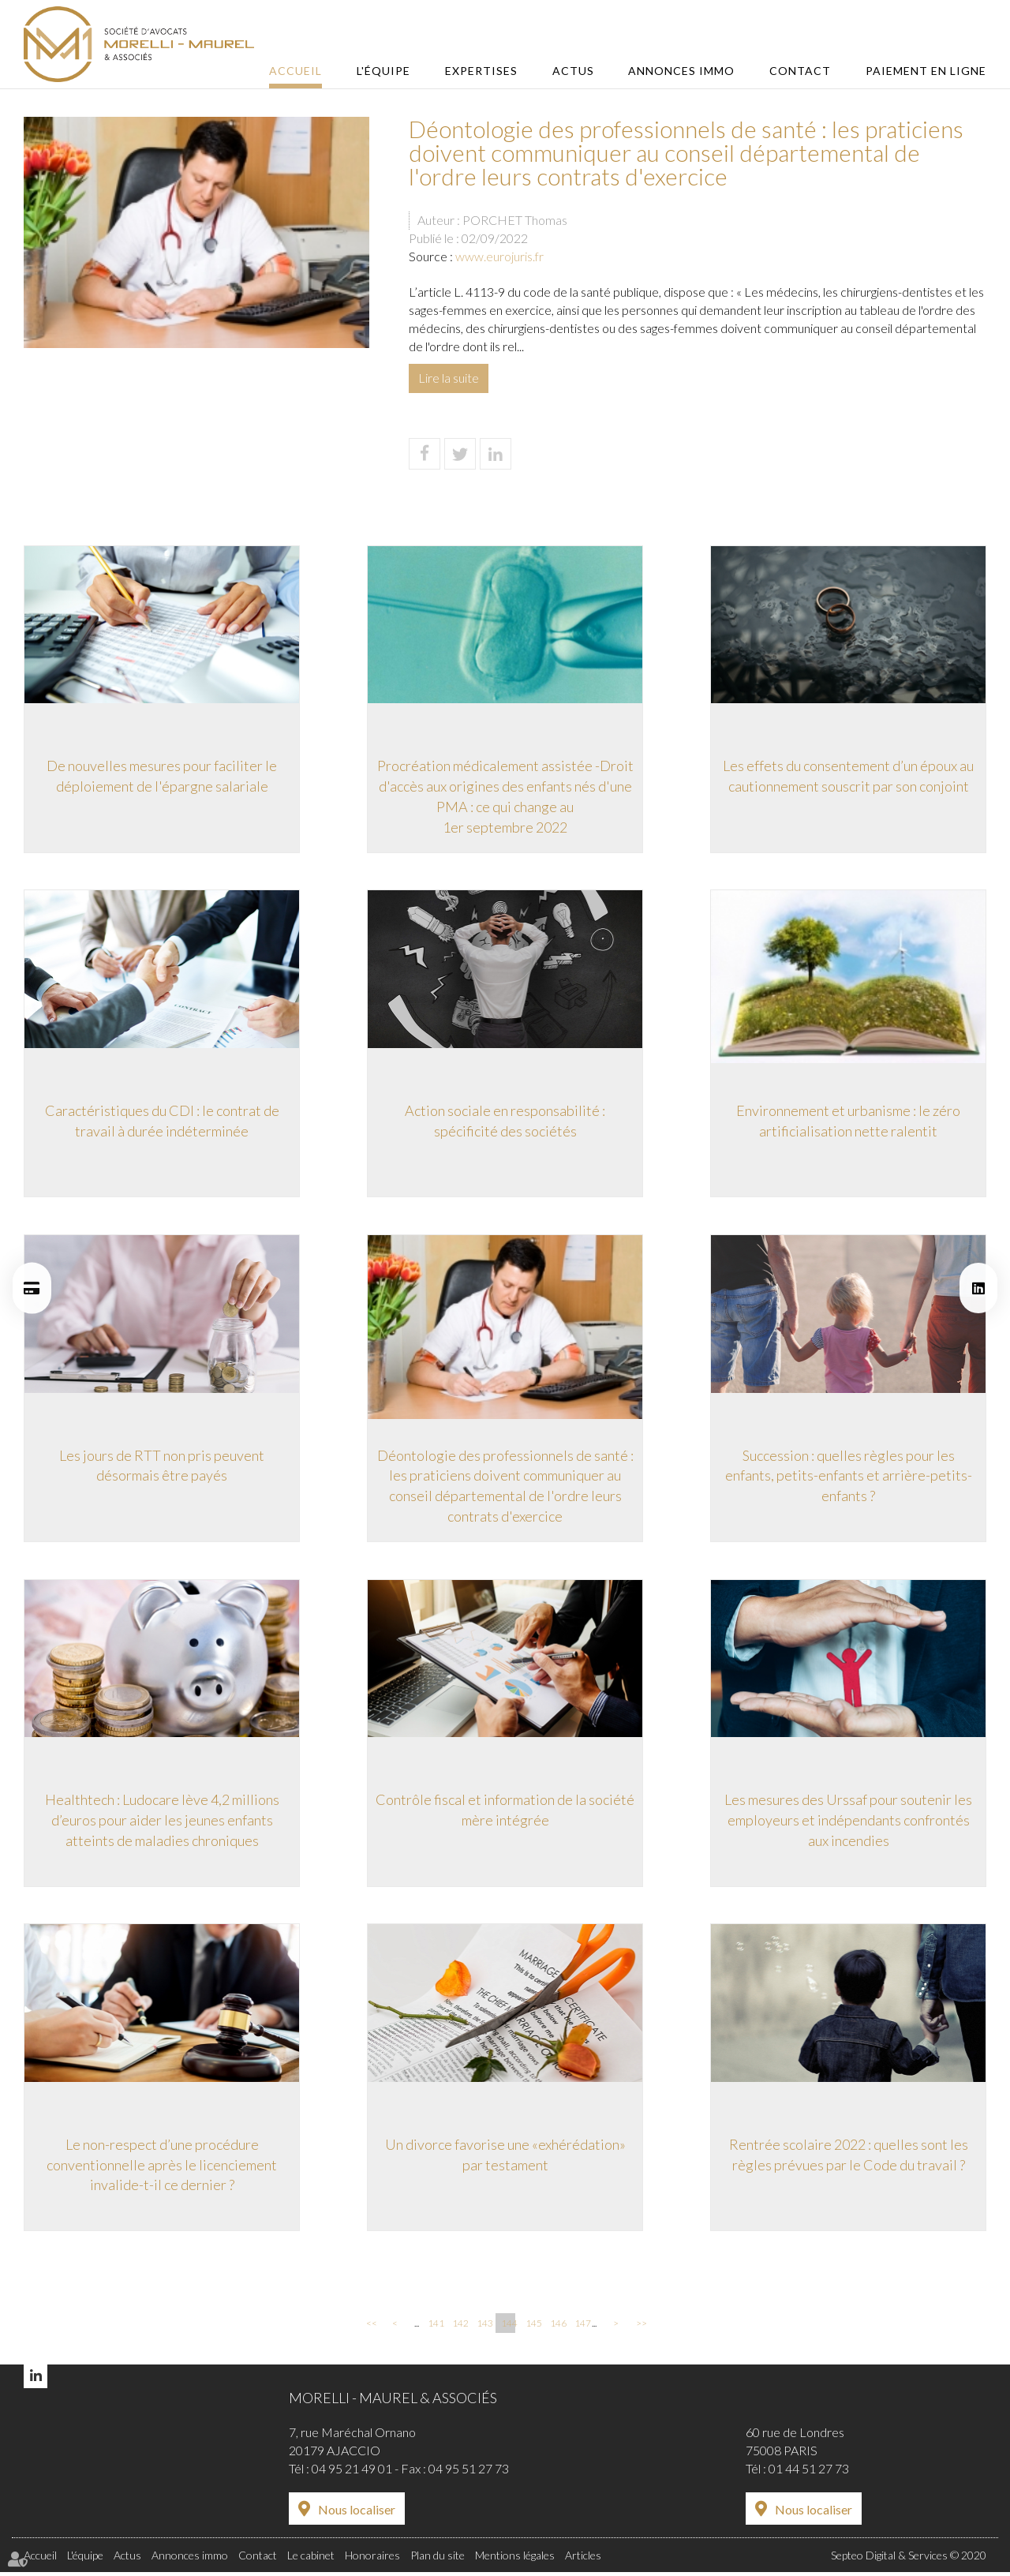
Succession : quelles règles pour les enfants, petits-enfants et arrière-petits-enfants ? (848, 1477)
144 (508, 2328)
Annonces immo (687, 70)
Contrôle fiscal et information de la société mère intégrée (505, 1813)
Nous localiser (356, 2514)
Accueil (310, 70)
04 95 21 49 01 (352, 2473)
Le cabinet (311, 2560)
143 (484, 2328)
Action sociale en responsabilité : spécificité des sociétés (505, 1121)
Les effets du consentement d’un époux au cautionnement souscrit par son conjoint (848, 776)
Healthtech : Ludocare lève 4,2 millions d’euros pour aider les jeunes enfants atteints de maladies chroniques (162, 1823)
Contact (802, 70)
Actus (580, 70)
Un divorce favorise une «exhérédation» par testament (505, 2158)
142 (459, 2328)
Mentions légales (515, 2560)
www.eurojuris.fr (499, 256)
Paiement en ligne (926, 70)
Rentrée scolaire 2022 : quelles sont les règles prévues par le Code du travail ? (848, 2158)
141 (435, 2328)
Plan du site (437, 2560)
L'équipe (396, 70)
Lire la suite (448, 377)
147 (581, 2328)
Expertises (490, 70)
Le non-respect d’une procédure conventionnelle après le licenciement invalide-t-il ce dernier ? (162, 2168)
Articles (583, 2560)
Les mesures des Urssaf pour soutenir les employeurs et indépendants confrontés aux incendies (848, 1823)
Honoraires (372, 2560)
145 (533, 2328)
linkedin (978, 1288)
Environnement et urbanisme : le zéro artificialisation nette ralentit (848, 1121)
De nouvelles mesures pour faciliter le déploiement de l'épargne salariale (162, 776)
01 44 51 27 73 (809, 2473)
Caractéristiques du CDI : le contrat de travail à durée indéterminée (162, 1121)
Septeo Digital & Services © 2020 (908, 2560)
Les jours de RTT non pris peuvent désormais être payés (161, 1467)
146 (557, 2328)
